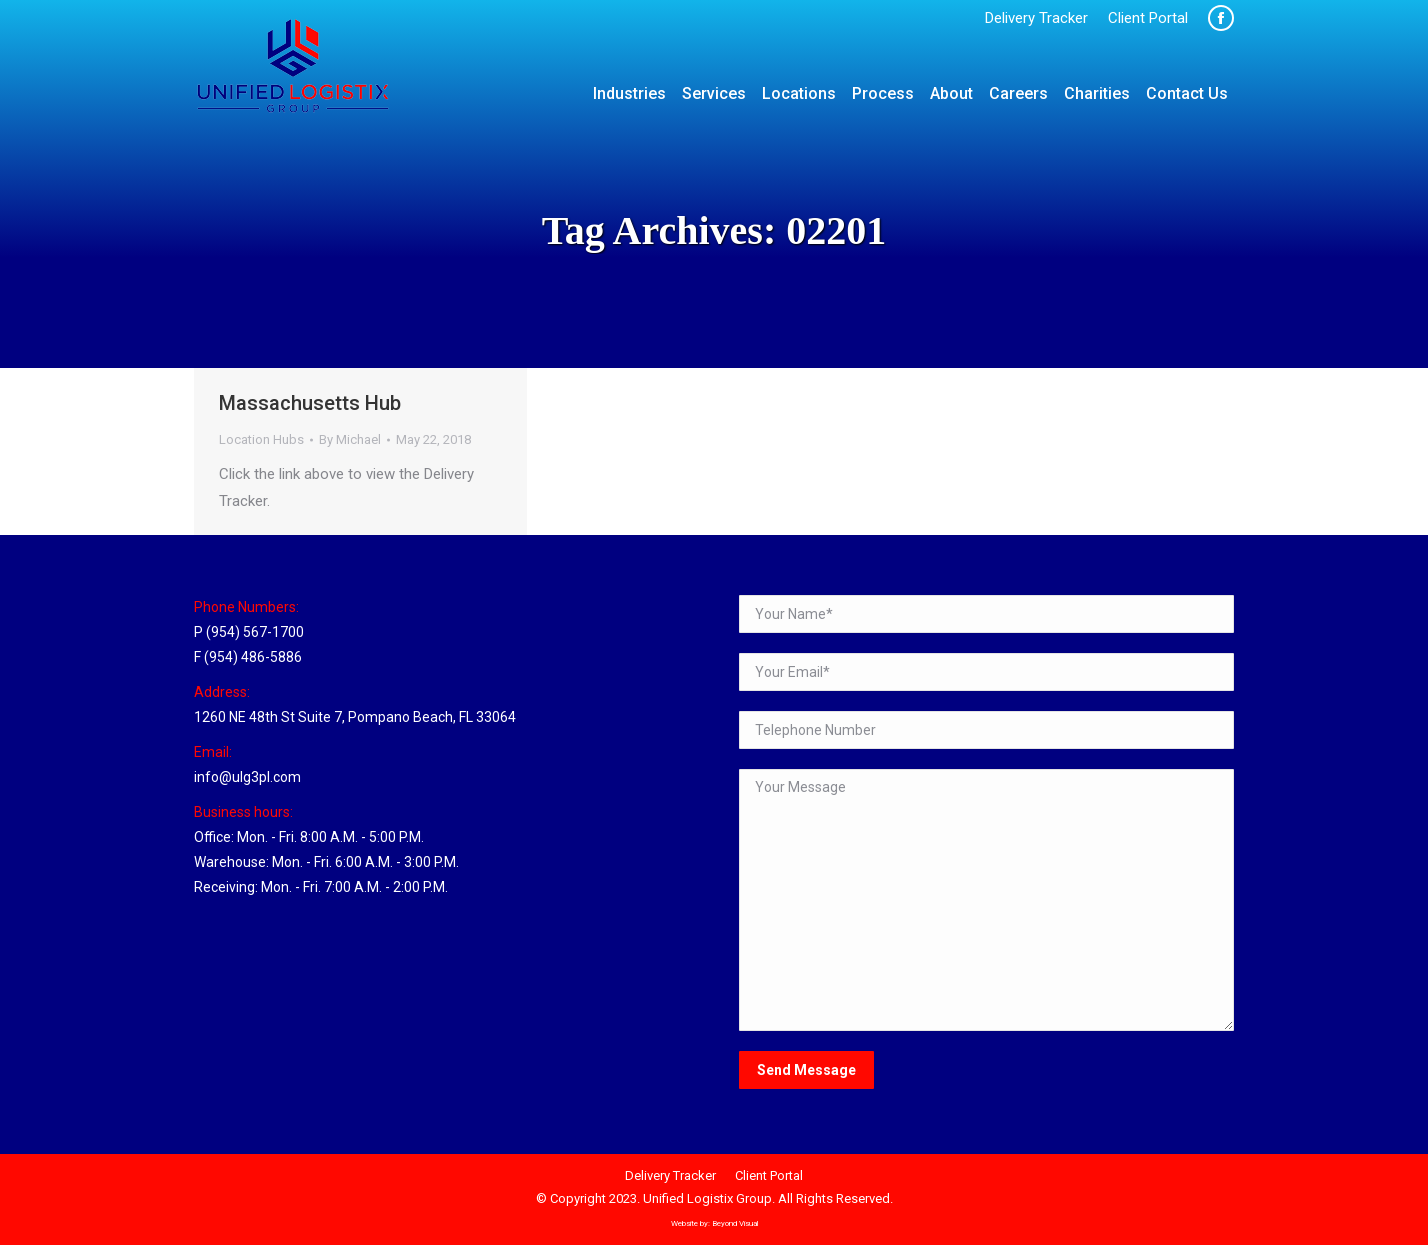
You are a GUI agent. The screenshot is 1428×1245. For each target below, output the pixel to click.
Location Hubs (261, 439)
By (350, 439)
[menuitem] (1036, 18)
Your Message (986, 900)
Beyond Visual (735, 1223)
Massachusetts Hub (310, 403)
